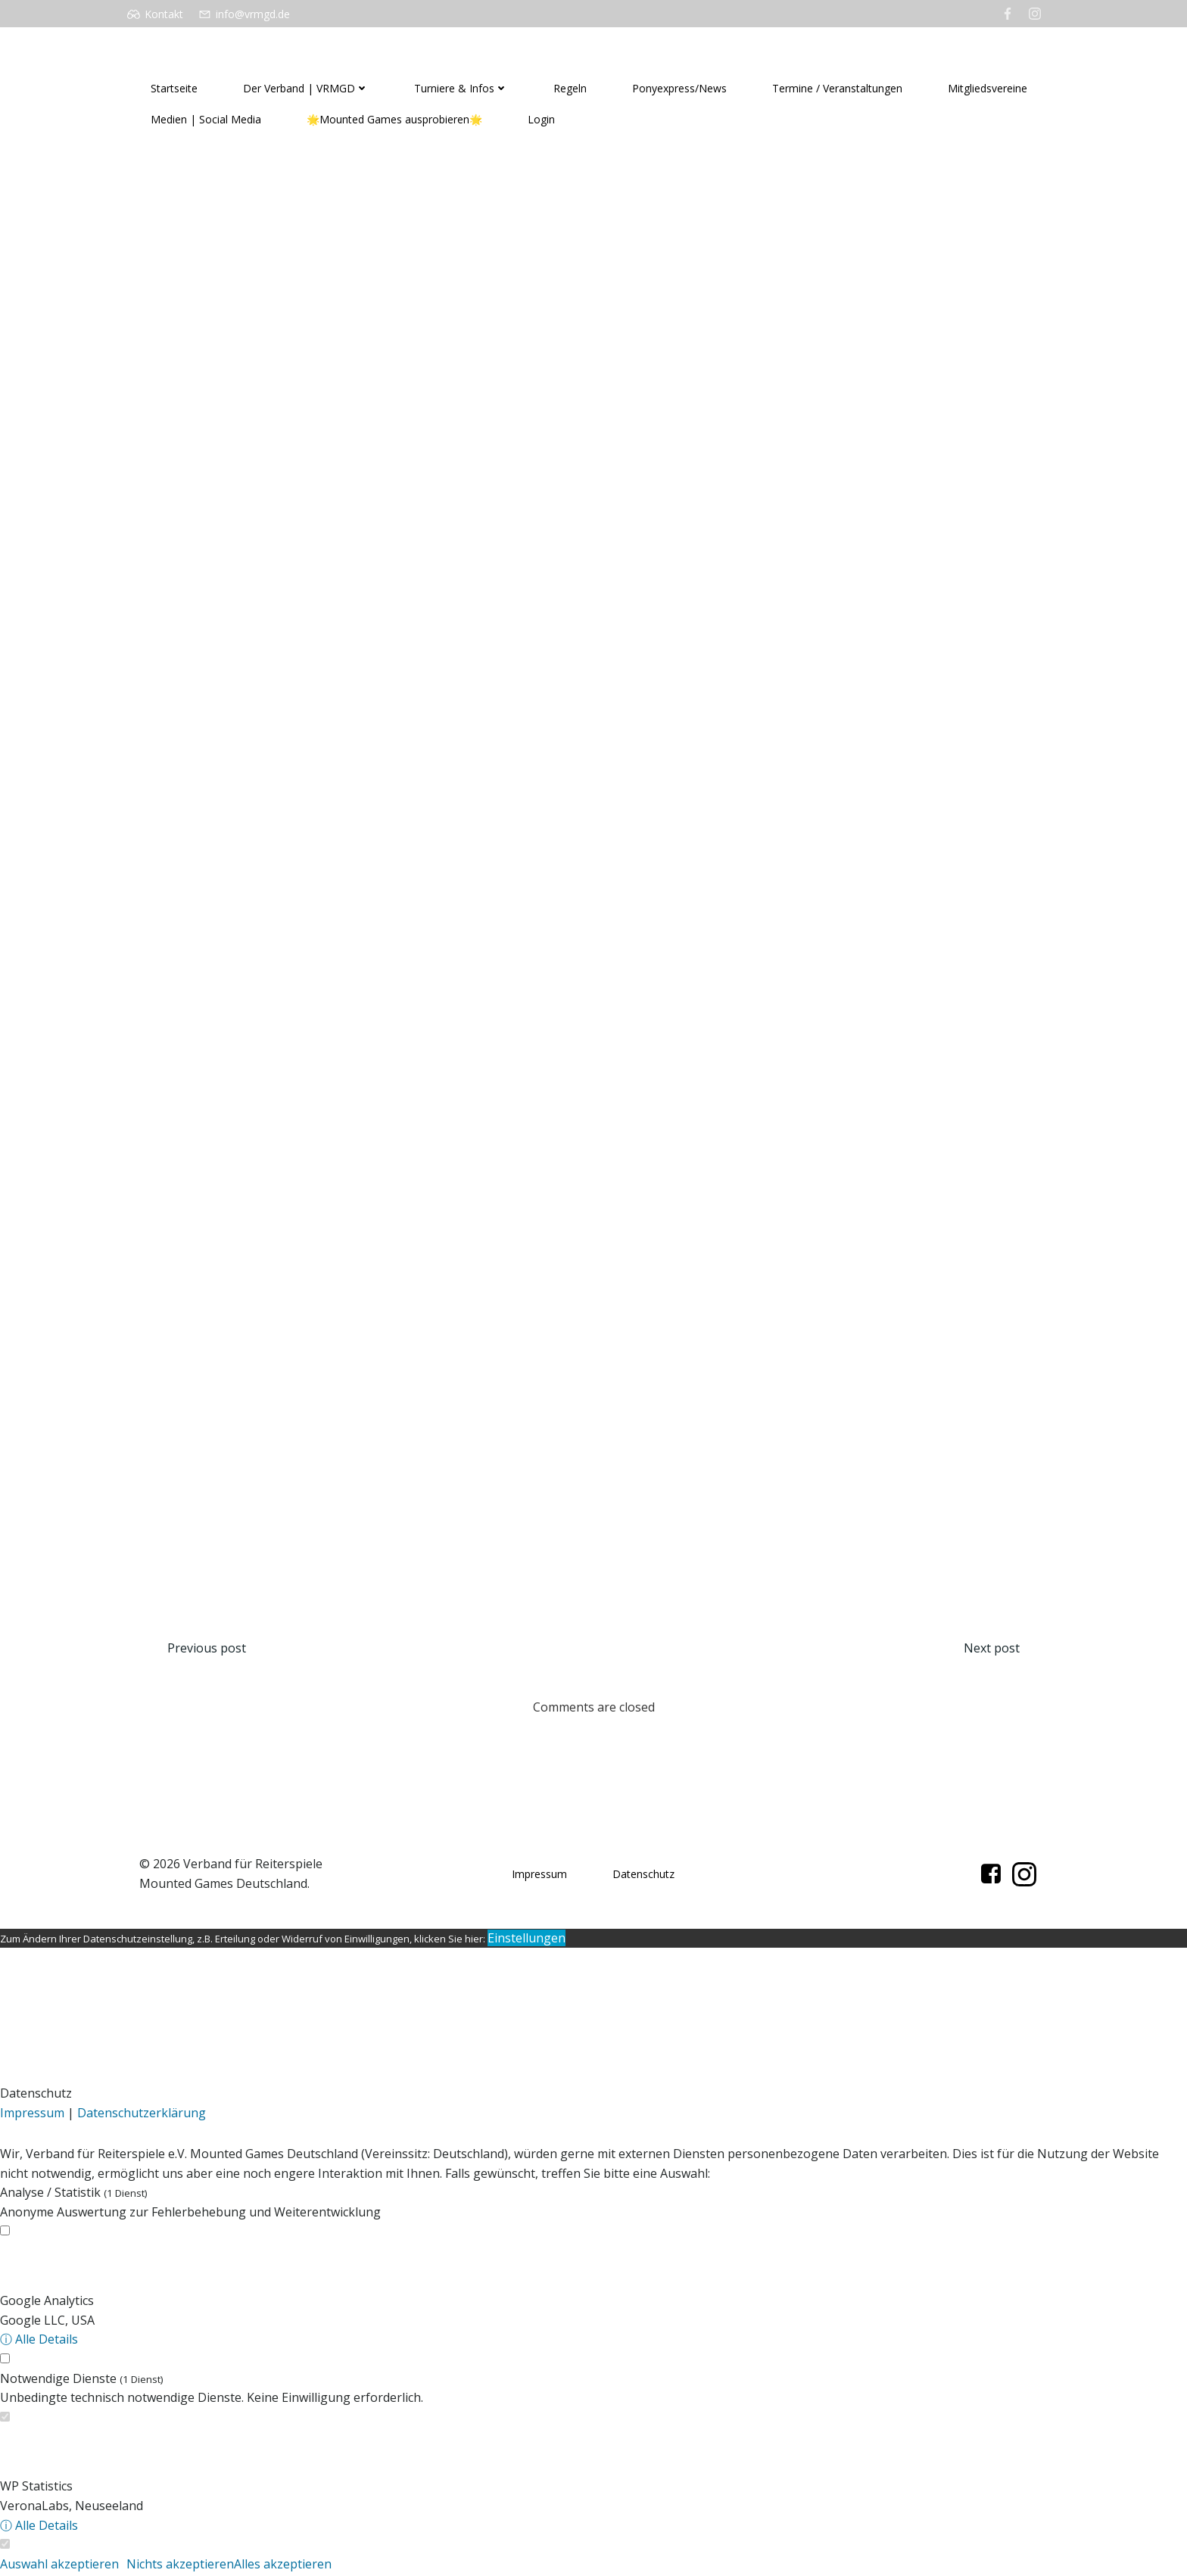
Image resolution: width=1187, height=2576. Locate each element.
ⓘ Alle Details (39, 2343)
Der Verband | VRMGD (305, 88)
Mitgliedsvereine (987, 88)
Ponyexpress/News (678, 88)
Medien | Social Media (205, 119)
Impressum (540, 1877)
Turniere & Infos (460, 88)
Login (540, 119)
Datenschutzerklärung (141, 2116)
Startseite (173, 88)
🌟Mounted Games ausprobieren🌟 (393, 119)
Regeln (569, 88)
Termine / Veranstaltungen (836, 88)
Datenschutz (644, 1877)
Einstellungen (526, 1941)
